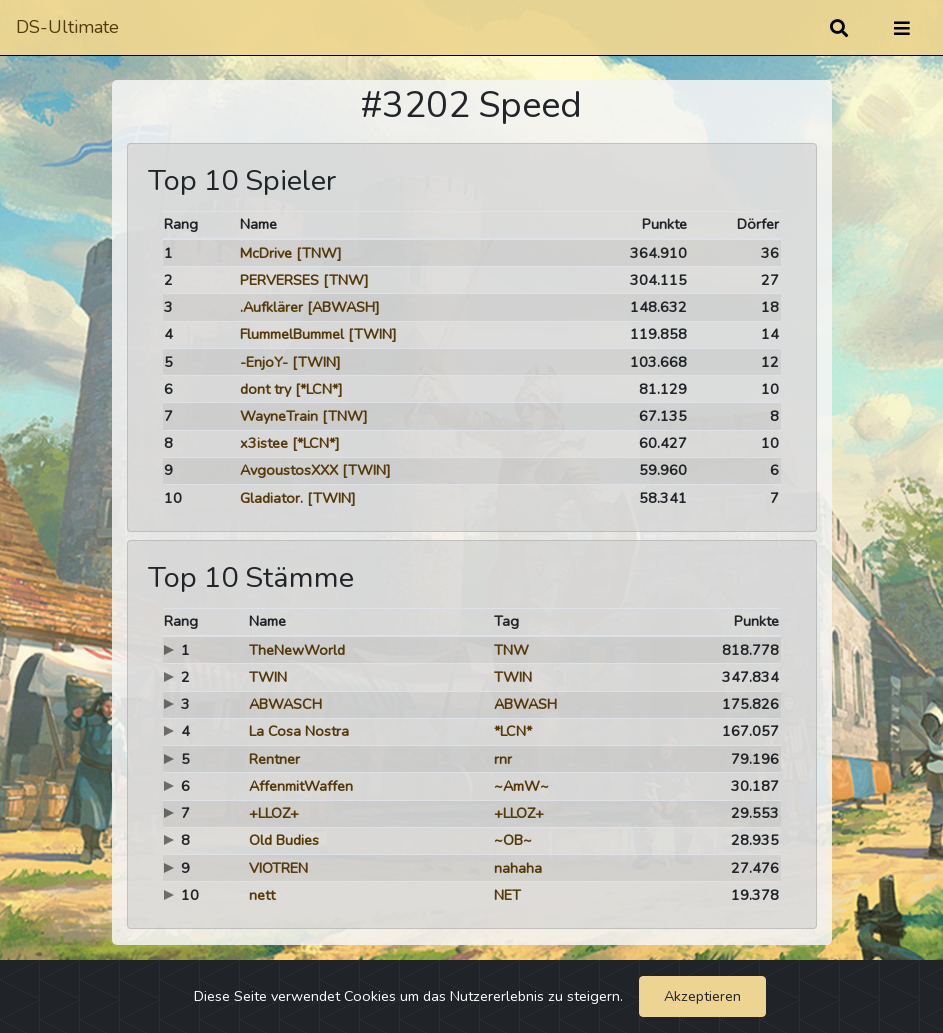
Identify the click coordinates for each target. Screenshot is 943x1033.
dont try (265, 389)
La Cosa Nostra (299, 731)
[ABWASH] (343, 307)
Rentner (274, 759)
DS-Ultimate (67, 27)
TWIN (268, 677)
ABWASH (525, 704)
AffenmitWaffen (301, 786)
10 (173, 498)
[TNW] (319, 253)
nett (262, 895)
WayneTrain (279, 416)
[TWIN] (372, 334)
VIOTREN (278, 868)
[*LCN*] (319, 389)
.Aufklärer (271, 307)
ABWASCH (285, 704)
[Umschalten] (902, 28)
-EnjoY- (264, 362)
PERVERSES (279, 280)
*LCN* (513, 731)
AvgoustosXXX (289, 470)
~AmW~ (521, 786)
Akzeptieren (702, 996)
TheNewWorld (297, 650)
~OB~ (513, 840)
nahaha (518, 868)
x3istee (264, 443)
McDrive (266, 253)
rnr (503, 759)
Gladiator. (271, 498)
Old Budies (284, 840)
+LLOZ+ (274, 813)
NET (507, 895)
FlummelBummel (292, 334)
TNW (511, 650)
